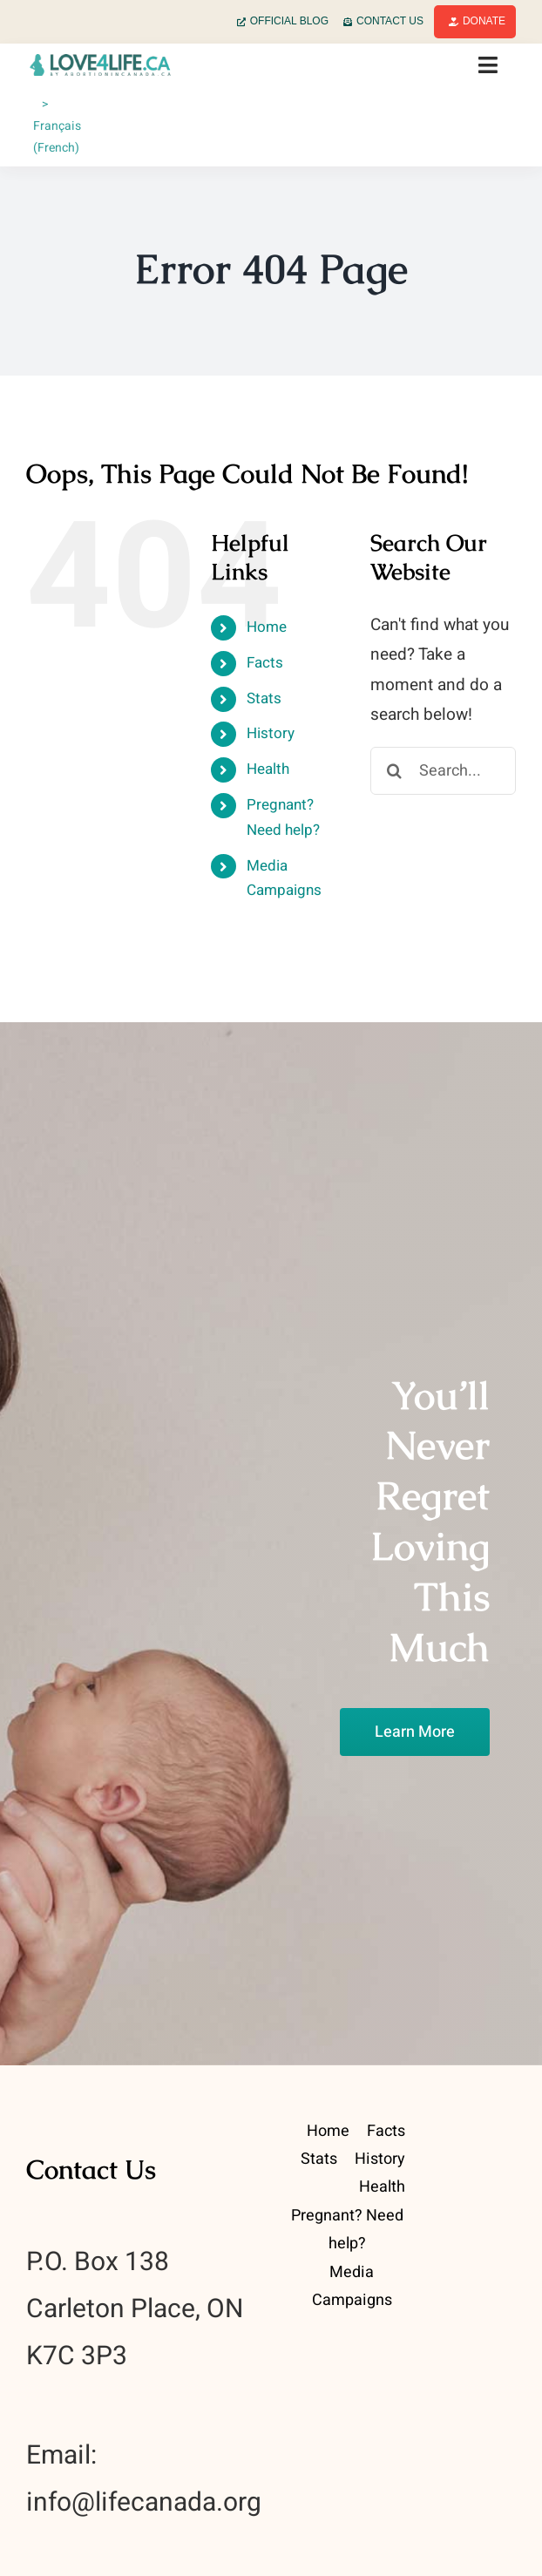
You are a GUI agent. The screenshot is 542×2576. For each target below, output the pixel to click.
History (271, 733)
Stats (264, 698)
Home (267, 627)
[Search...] (443, 771)
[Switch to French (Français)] (60, 126)
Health (268, 769)
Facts (265, 663)
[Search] (394, 771)
